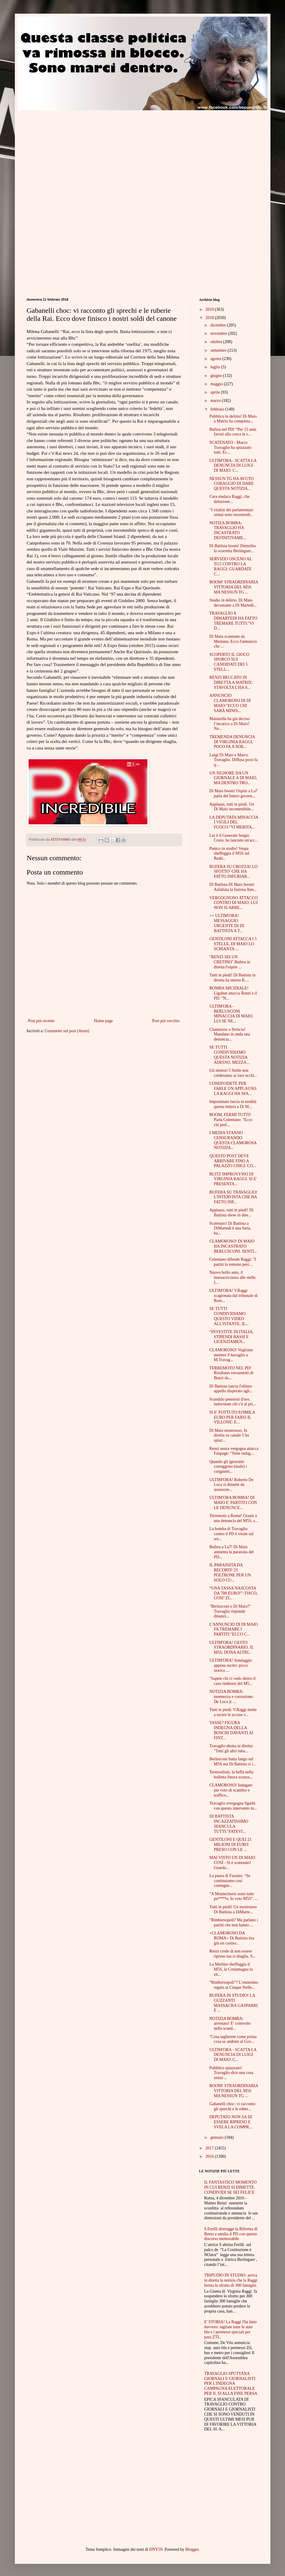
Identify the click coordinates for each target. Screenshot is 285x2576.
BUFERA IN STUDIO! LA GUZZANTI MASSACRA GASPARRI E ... (233, 2002)
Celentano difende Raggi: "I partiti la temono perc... (232, 1262)
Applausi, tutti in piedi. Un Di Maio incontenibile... (231, 807)
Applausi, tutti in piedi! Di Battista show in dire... (231, 1212)
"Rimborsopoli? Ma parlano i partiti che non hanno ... (233, 1922)
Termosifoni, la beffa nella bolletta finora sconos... (231, 1774)
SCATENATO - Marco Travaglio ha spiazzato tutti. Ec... (230, 447)
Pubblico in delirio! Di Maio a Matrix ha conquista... (232, 419)
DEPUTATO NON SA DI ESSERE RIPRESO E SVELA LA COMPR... (230, 2122)
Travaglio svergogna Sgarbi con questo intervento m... (233, 1806)
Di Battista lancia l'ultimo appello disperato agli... (231, 1388)
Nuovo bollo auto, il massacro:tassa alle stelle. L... (232, 1277)
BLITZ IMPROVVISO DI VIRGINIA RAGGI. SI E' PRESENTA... (233, 1179)
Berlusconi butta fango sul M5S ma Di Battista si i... (232, 1761)
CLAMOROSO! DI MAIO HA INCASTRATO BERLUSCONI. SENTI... (233, 1246)
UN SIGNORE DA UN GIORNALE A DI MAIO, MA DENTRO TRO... (233, 778)
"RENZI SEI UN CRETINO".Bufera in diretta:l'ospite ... (229, 962)
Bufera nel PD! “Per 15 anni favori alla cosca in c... (232, 432)
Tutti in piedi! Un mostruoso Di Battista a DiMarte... (233, 1909)
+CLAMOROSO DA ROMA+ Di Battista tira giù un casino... (231, 1938)
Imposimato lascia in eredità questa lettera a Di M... (232, 1104)
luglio (215, 367)
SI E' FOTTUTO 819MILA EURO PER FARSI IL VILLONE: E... (232, 1417)
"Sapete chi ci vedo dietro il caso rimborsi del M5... (232, 1681)
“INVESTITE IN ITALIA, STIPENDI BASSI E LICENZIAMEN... (231, 1337)
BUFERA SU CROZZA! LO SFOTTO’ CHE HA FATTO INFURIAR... (233, 871)
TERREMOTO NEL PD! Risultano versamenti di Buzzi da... (231, 1373)
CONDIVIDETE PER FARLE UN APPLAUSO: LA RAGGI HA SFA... (233, 1088)
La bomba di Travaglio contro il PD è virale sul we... (231, 1534)
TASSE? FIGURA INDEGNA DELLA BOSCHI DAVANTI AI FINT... (231, 1730)
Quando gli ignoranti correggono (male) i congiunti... (228, 1466)
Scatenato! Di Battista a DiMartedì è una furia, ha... (230, 1228)
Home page (103, 1021)
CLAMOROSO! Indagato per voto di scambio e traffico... (230, 1790)
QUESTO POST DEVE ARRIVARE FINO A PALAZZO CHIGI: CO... (232, 1161)
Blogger (192, 2549)
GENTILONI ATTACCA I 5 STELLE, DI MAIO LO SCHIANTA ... (232, 944)
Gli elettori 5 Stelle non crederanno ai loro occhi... (233, 1073)
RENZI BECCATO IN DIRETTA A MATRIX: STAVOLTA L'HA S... (231, 682)
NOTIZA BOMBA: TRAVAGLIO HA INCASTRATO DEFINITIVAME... (227, 530)
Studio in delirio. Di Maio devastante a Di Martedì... (233, 602)
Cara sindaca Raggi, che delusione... (229, 499)
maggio (217, 384)
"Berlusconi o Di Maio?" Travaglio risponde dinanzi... (230, 1611)
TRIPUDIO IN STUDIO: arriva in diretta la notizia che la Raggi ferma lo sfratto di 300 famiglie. (230, 2280)
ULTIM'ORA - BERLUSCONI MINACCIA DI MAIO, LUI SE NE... (231, 1013)
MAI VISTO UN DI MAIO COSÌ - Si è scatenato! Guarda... (232, 1862)
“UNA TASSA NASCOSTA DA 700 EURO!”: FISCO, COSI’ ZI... (233, 1593)
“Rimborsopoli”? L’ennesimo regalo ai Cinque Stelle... (233, 1985)
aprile (215, 392)
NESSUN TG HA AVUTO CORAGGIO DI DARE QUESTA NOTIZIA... (231, 483)
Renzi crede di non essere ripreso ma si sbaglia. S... (232, 1953)
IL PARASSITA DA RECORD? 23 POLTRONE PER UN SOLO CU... (230, 1572)
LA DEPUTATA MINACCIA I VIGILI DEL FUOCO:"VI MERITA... (233, 822)
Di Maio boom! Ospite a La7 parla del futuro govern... (233, 793)
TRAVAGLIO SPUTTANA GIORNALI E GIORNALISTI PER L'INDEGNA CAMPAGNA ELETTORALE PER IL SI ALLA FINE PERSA (230, 2383)
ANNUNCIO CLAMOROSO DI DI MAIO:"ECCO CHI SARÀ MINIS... (230, 703)
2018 (210, 317)
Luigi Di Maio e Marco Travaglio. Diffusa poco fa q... (233, 760)
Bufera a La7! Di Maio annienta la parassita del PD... (231, 1552)
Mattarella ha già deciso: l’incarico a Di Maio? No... (229, 723)
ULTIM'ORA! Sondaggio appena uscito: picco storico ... (230, 1665)
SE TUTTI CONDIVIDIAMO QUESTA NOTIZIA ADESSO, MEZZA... (229, 1054)
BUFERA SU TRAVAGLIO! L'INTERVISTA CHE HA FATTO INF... (233, 1197)
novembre (219, 333)
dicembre (218, 325)
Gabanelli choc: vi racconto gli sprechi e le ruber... (232, 2106)
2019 (210, 309)
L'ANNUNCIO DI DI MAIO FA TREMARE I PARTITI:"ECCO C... (233, 1629)
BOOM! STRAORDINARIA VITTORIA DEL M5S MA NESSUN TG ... (233, 587)
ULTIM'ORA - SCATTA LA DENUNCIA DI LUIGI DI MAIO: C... (232, 465)
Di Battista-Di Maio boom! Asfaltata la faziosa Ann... (233, 887)
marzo (216, 400)
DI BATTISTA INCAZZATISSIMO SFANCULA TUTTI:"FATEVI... (228, 1823)
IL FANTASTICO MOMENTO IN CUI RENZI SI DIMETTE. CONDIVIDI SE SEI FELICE (230, 2187)
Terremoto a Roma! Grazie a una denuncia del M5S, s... (233, 1518)
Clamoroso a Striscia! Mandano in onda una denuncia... (229, 1034)
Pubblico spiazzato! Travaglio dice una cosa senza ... (231, 2073)
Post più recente (41, 1021)
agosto (216, 358)
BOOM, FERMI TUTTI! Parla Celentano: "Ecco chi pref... (230, 1119)
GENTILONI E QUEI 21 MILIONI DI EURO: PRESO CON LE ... (230, 1844)
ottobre (216, 342)
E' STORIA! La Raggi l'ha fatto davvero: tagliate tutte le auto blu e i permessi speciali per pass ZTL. (230, 2329)
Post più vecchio (166, 1021)
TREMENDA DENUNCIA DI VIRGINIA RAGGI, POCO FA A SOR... (232, 742)
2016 (210, 2156)
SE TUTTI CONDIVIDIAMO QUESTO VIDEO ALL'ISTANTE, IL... (229, 1316)
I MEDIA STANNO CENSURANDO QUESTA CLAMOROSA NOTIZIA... (232, 1140)
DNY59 (155, 2549)
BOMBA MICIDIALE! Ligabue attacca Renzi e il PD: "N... (233, 993)
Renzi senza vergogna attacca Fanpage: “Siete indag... (233, 1451)
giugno (216, 375)
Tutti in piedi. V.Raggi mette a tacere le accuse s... (232, 1712)
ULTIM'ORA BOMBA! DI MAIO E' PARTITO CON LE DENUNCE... (233, 1502)
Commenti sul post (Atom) (67, 1031)
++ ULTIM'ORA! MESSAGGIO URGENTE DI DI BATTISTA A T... (226, 923)
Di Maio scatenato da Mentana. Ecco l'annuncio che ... (233, 641)
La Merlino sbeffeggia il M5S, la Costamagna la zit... (231, 1969)
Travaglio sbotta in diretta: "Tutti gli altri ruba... (231, 1748)
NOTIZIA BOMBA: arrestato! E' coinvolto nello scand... (230, 2023)
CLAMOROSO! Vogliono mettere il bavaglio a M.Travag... (231, 1355)
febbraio (217, 409)
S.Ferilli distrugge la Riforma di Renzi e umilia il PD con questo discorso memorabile (230, 2234)
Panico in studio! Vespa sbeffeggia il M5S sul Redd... (229, 853)
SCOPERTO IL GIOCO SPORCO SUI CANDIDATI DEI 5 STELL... (229, 662)
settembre (219, 350)
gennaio (217, 2137)
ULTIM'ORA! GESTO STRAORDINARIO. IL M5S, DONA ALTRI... (231, 1647)
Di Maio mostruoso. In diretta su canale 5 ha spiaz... (229, 1435)
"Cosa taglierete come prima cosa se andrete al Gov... (232, 2039)
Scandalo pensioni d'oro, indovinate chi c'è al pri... (232, 1402)
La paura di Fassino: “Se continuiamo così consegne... (229, 1880)
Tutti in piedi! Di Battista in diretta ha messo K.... (232, 977)
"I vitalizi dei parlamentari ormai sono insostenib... (231, 512)
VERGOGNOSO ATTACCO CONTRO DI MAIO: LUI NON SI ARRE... (233, 903)
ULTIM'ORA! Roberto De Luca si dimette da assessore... (231, 1485)
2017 (210, 2148)
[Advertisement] (77, 151)
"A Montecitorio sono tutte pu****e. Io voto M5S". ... (233, 1896)
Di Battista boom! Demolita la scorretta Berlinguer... (232, 548)
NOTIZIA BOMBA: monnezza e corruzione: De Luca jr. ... (231, 1696)
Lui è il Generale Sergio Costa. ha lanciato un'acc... (233, 838)
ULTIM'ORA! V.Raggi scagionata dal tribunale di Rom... (233, 1295)
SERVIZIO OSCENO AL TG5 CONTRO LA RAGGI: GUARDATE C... (230, 566)
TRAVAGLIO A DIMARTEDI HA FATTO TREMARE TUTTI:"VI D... (233, 620)
